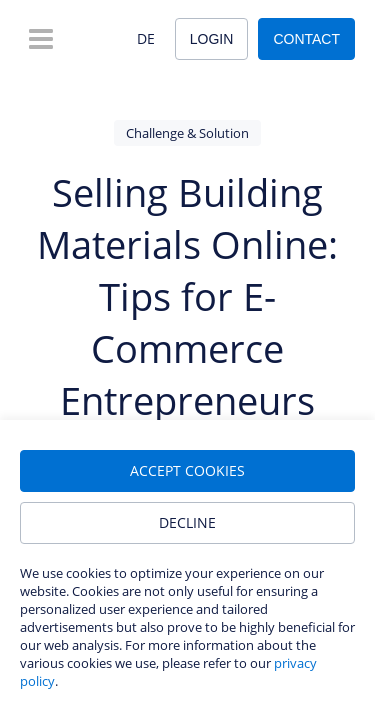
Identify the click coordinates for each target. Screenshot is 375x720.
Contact (306, 39)
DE (146, 38)
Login (212, 39)
